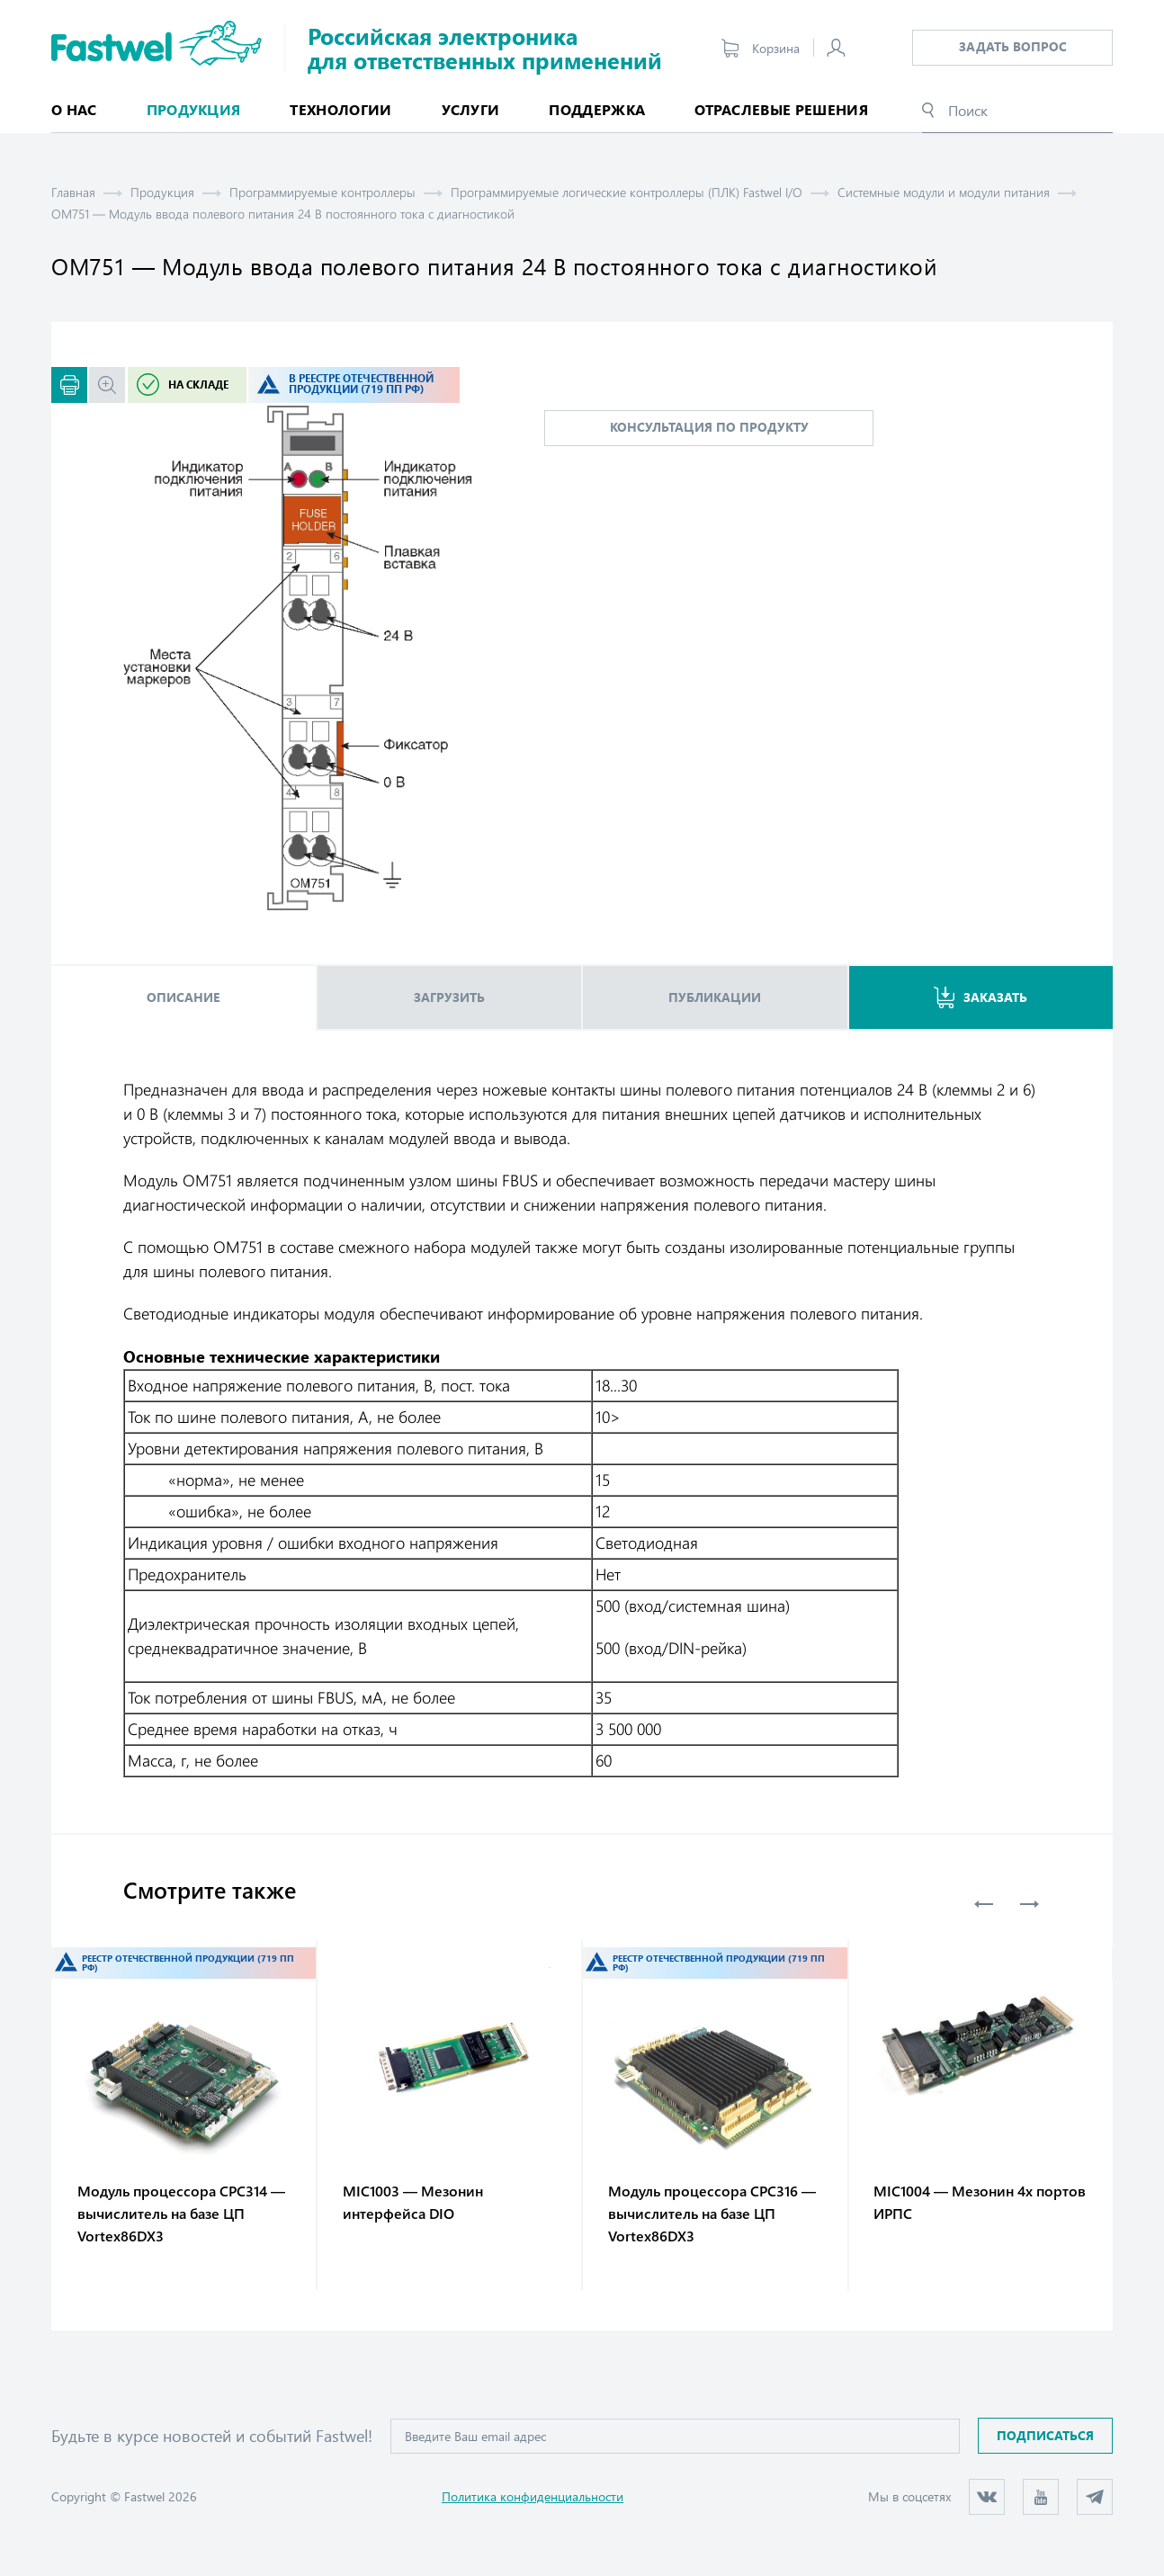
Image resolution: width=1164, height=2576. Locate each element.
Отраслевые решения (781, 109)
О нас (74, 109)
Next (1029, 1904)
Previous (984, 1904)
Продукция (162, 192)
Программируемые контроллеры (322, 192)
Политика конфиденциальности (532, 2496)
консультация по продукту (709, 426)
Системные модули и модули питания (943, 192)
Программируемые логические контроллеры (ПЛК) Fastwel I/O (626, 192)
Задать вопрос (1013, 46)
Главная (73, 192)
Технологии (340, 109)
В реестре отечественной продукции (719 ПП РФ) (361, 384)
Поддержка (597, 109)
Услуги (471, 109)
